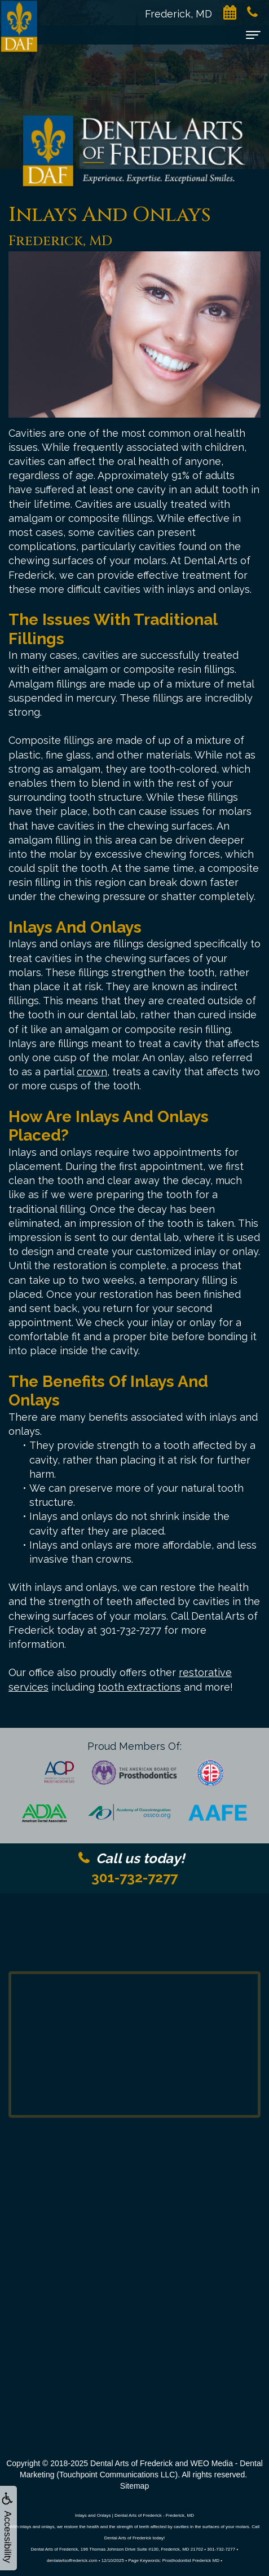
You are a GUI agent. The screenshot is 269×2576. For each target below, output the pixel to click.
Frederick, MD (184, 14)
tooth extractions (139, 1687)
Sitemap (134, 2485)
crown (92, 1072)
